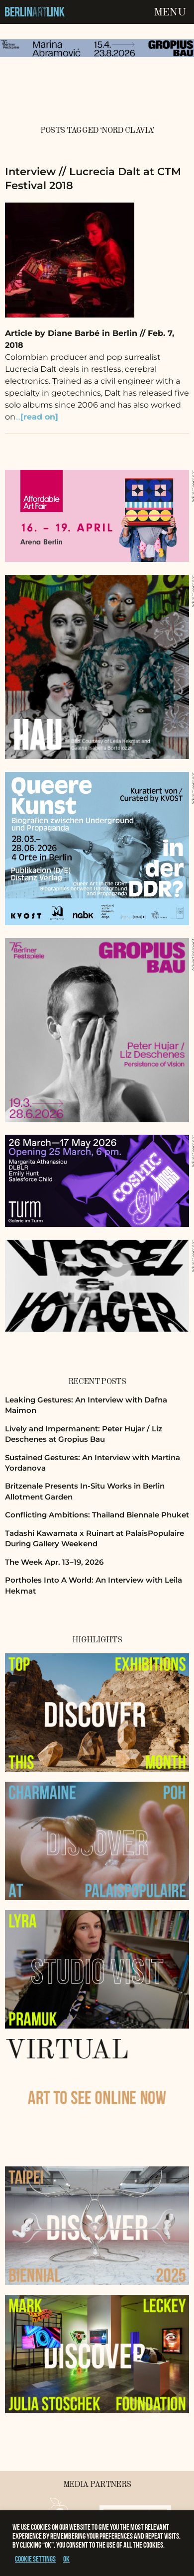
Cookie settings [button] (35, 2559)
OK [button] (66, 2559)
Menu (170, 12)
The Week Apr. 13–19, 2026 (54, 1562)
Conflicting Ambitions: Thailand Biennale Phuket (97, 1514)
